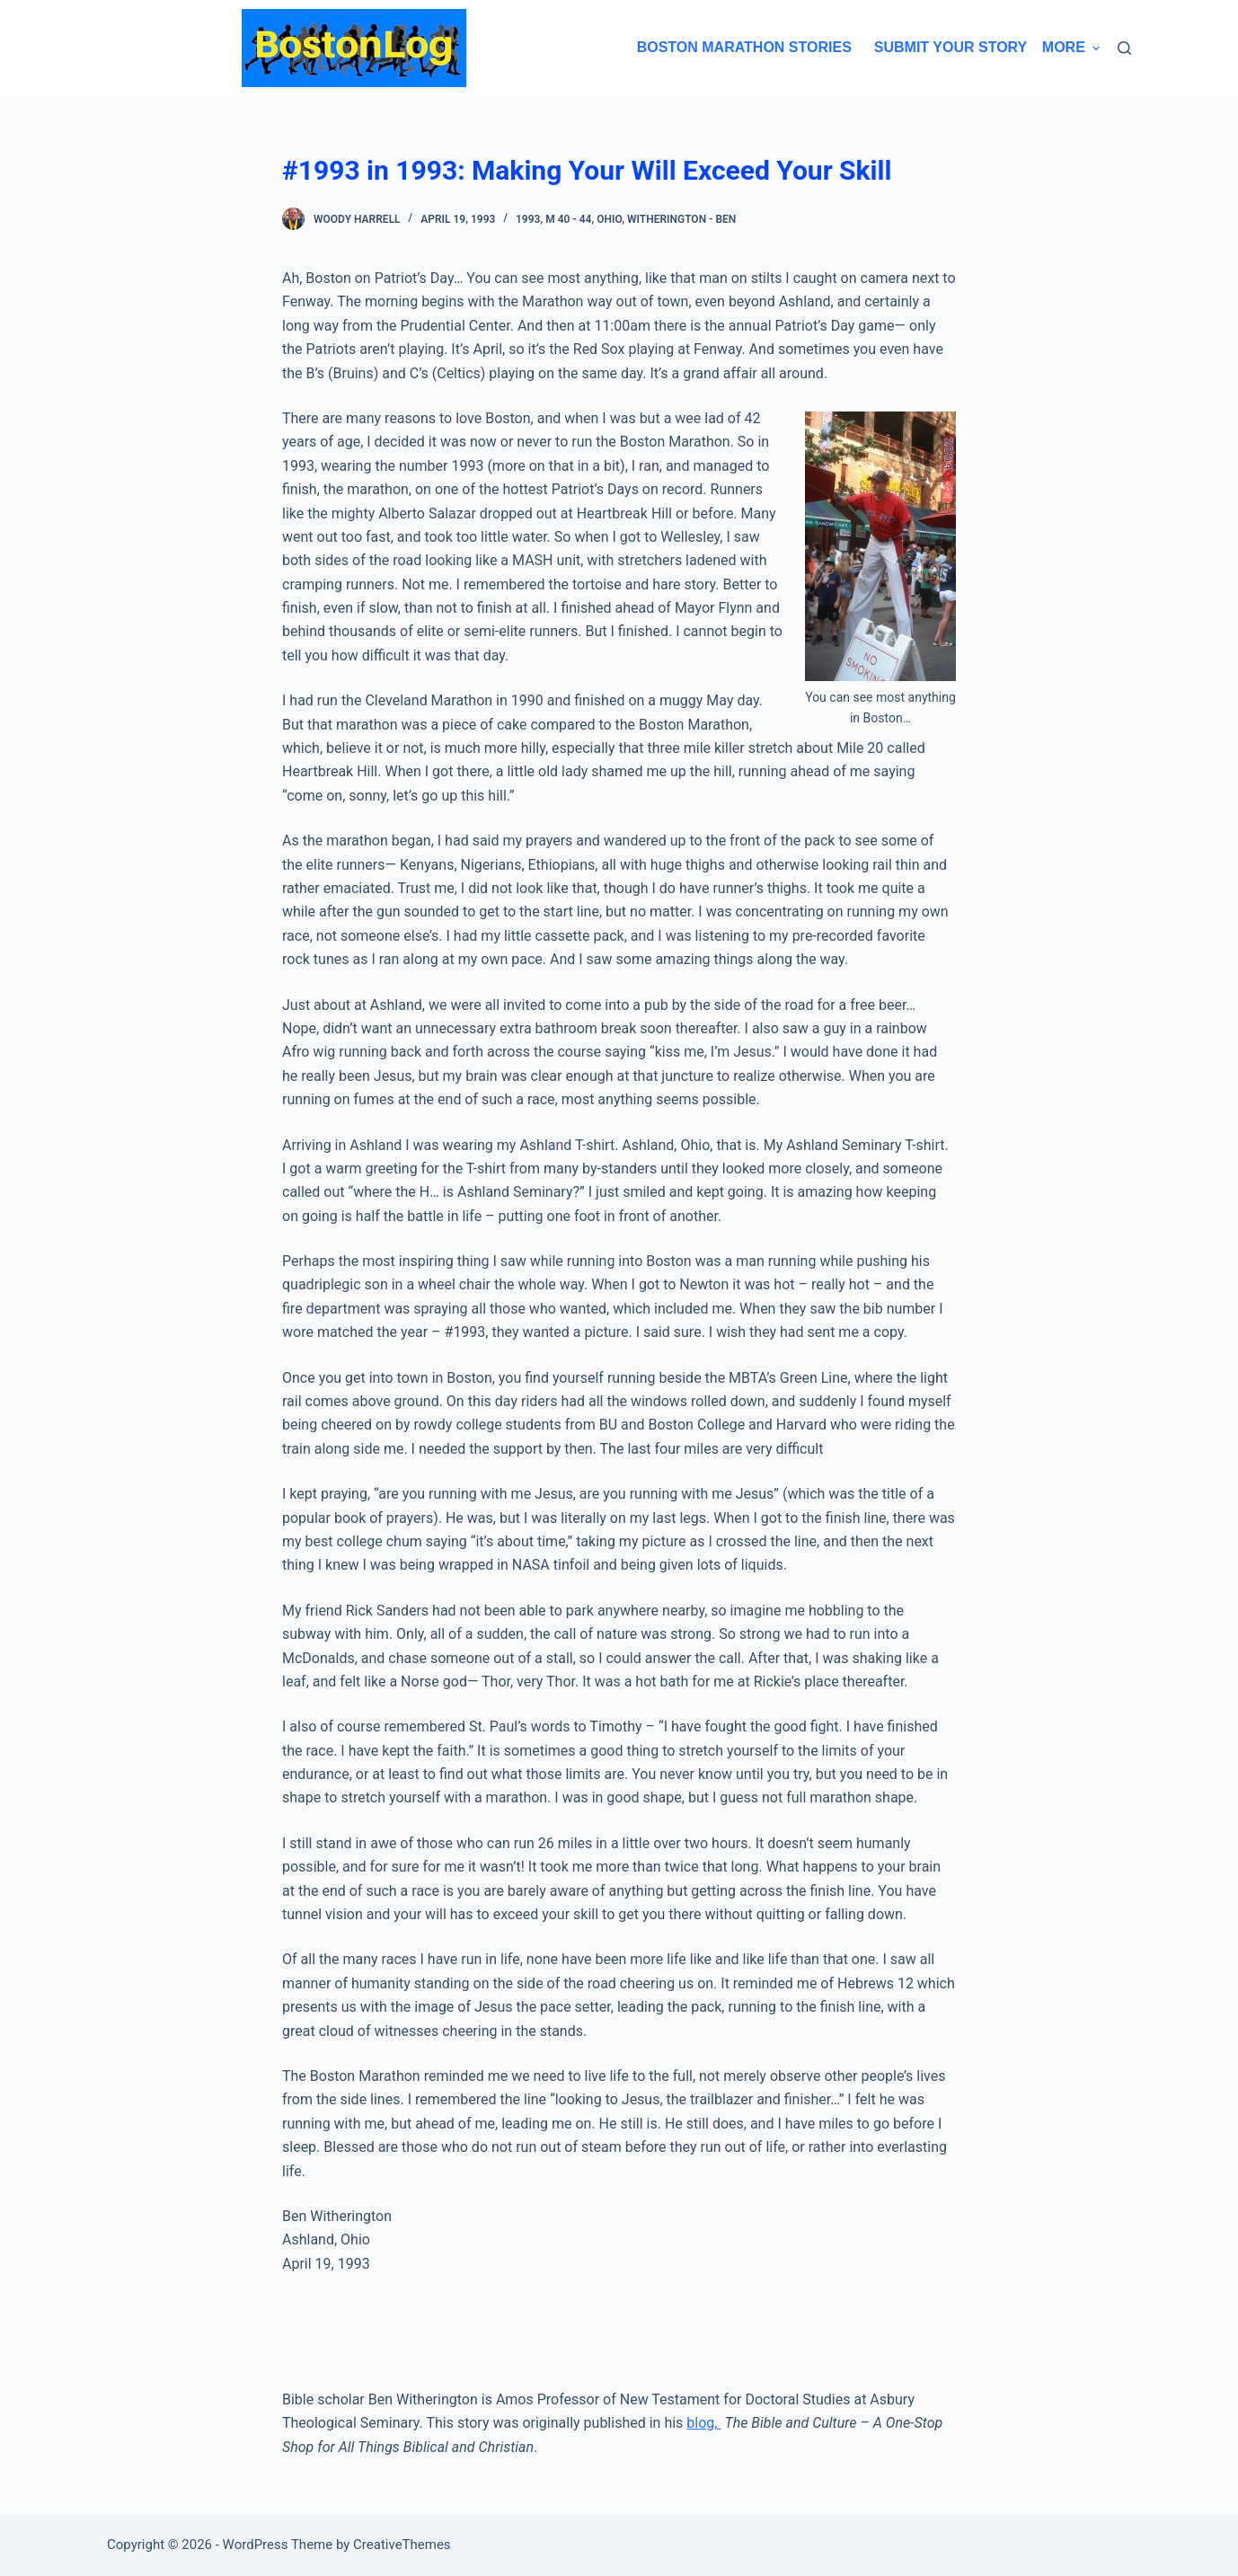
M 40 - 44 (568, 219)
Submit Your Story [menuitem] (942, 47)
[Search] (1124, 48)
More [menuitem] (1071, 48)
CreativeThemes (402, 2544)
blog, (703, 2422)
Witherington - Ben (681, 219)
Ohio (609, 219)
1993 (528, 219)
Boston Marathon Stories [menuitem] (736, 47)
